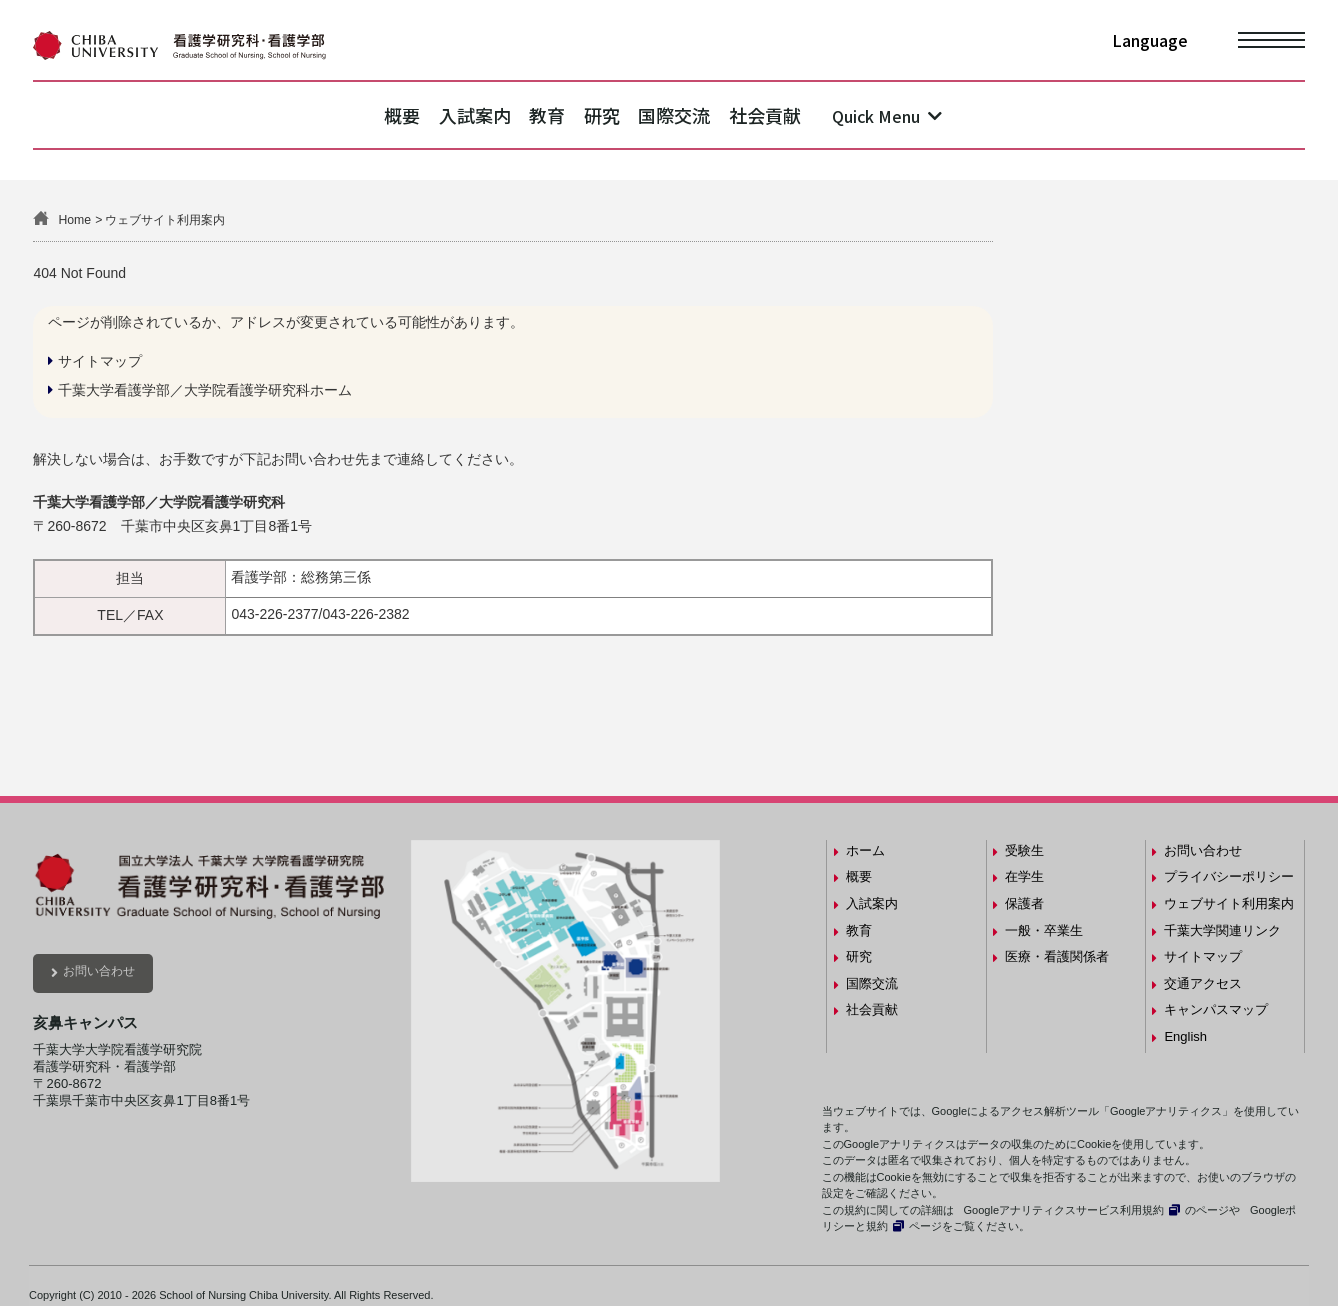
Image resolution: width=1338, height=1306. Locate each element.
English (1185, 1036)
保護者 (1024, 903)
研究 (614, 115)
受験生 (1024, 850)
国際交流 (711, 115)
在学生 (1024, 876)
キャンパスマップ (1216, 1009)
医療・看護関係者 (1057, 956)
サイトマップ (100, 361)
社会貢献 (826, 115)
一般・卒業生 (1044, 930)
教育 (535, 115)
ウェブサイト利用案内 (1229, 903)
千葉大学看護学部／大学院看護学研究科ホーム (205, 390)
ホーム (865, 850)
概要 (342, 115)
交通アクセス (1203, 983)
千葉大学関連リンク (1222, 930)
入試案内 (438, 115)
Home (74, 220)
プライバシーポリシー (1229, 876)
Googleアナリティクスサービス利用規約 (1064, 1210)
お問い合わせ (99, 971)
